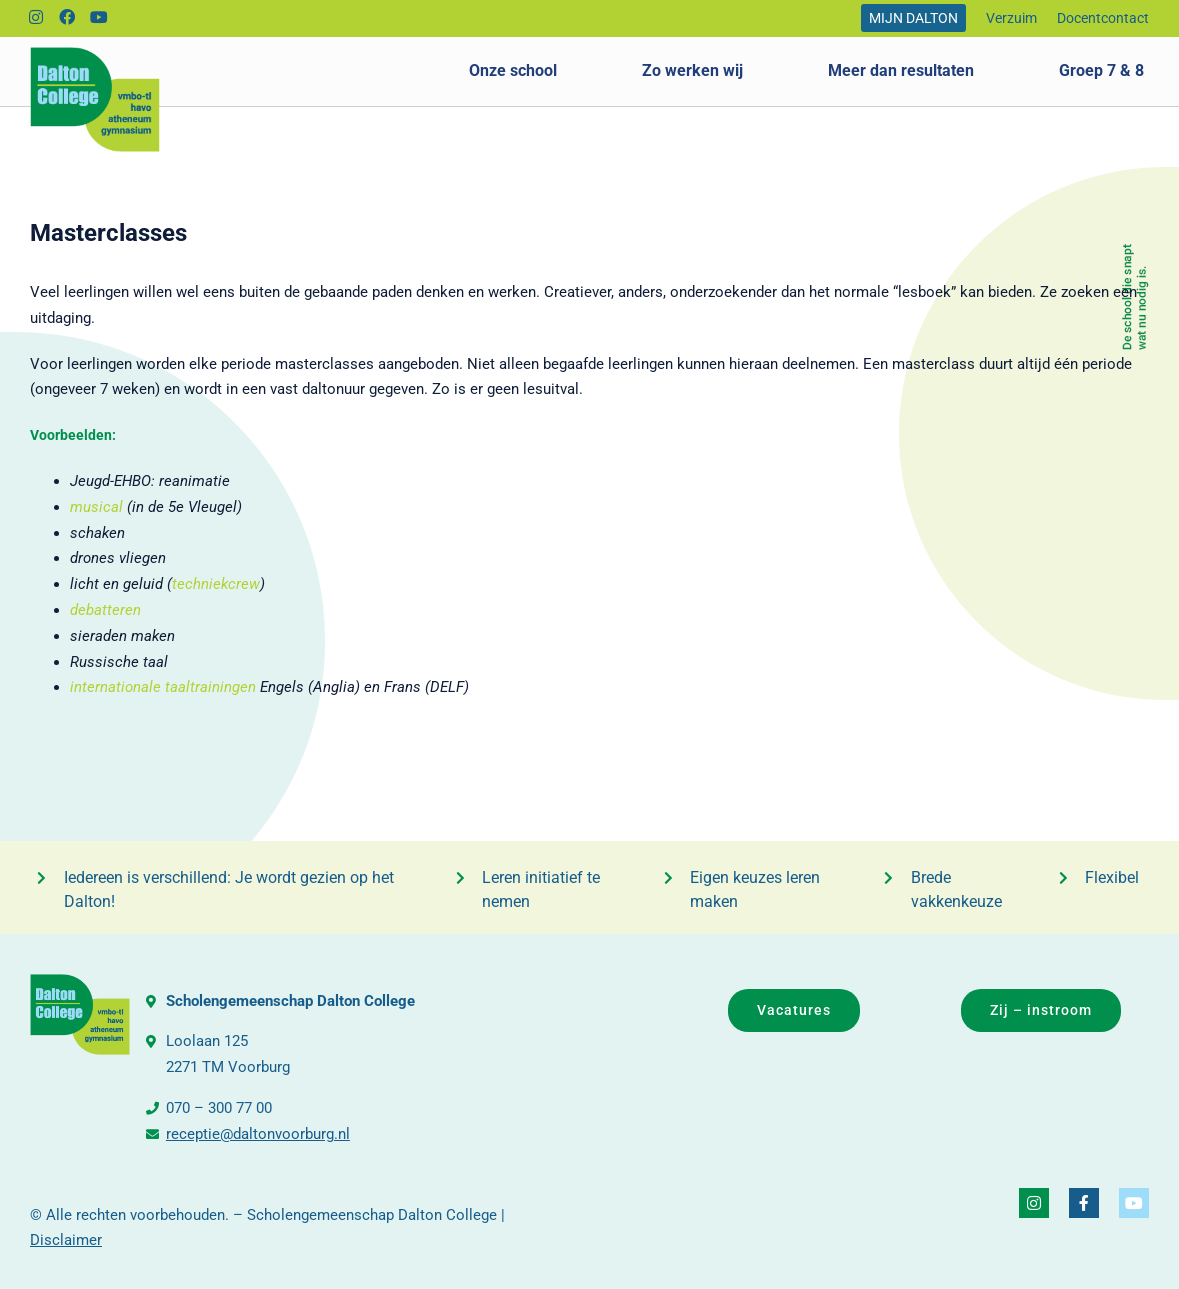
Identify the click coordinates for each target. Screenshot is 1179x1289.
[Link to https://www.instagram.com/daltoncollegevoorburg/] (36, 18)
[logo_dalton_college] (95, 54)
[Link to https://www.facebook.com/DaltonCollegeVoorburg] (67, 18)
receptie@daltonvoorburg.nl (258, 1134)
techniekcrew (216, 584)
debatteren (105, 610)
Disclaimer (66, 1240)
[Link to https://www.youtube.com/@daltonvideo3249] (99, 18)
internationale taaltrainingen (163, 687)
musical (96, 507)
